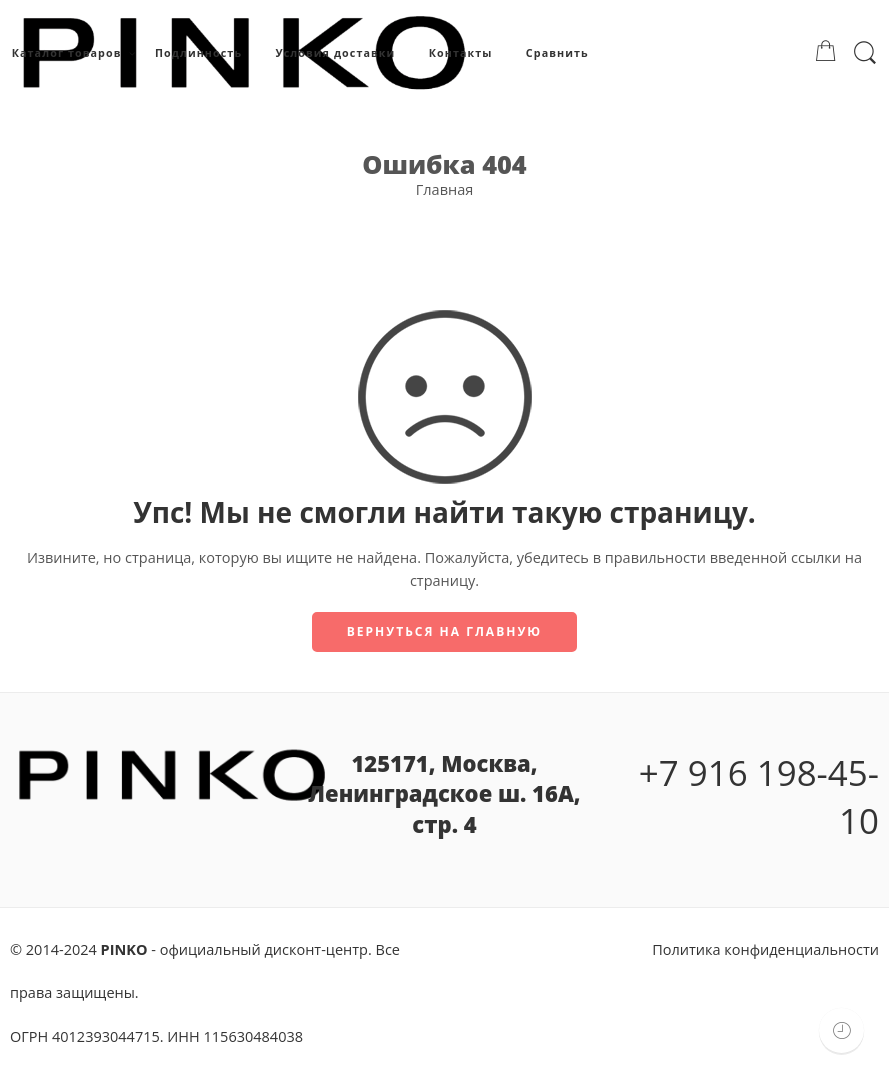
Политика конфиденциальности (765, 949)
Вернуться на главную (444, 631)
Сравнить (557, 53)
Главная (444, 189)
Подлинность (198, 53)
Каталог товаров (67, 53)
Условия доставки (335, 53)
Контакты (461, 53)
